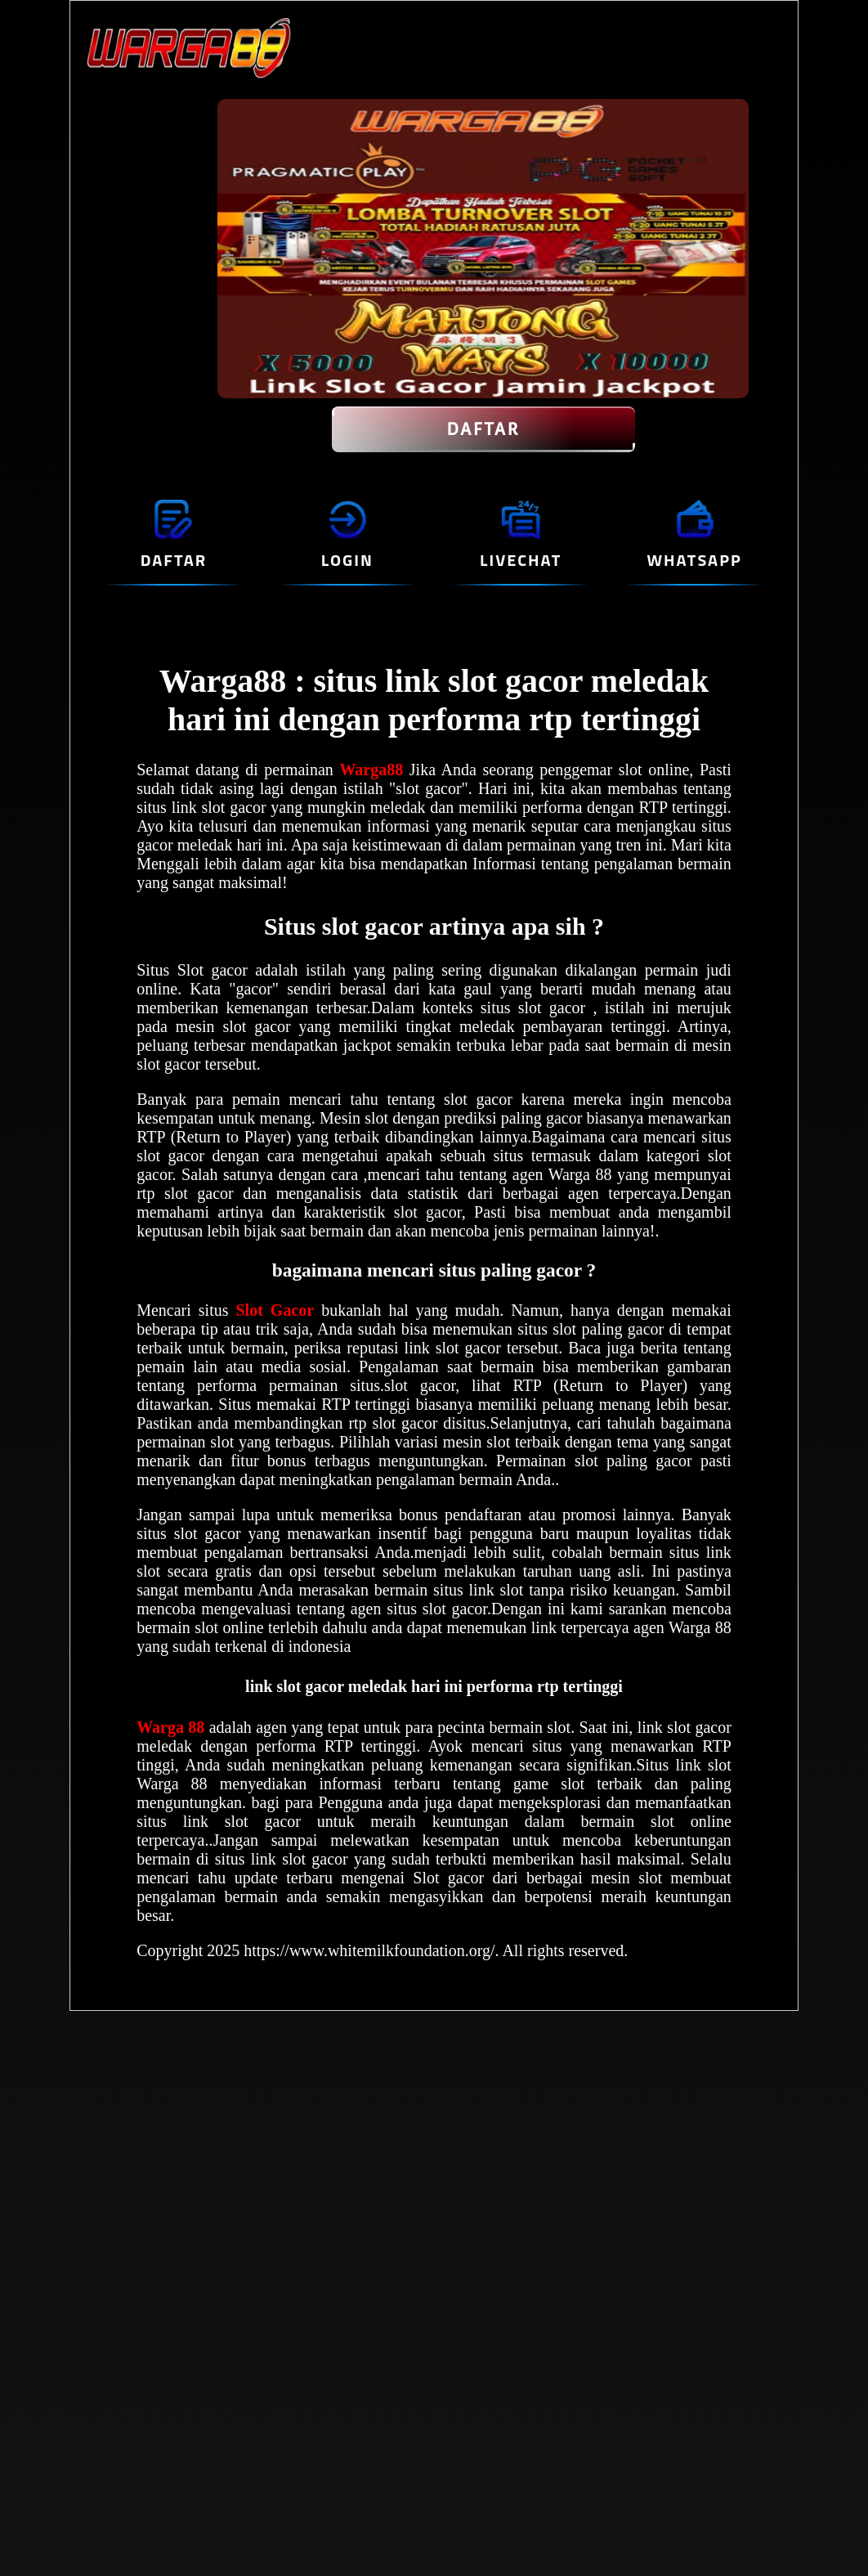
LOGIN (347, 559)
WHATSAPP (694, 559)
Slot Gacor (275, 1310)
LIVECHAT (521, 559)
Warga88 (374, 770)
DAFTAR (483, 429)
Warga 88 (172, 1727)
